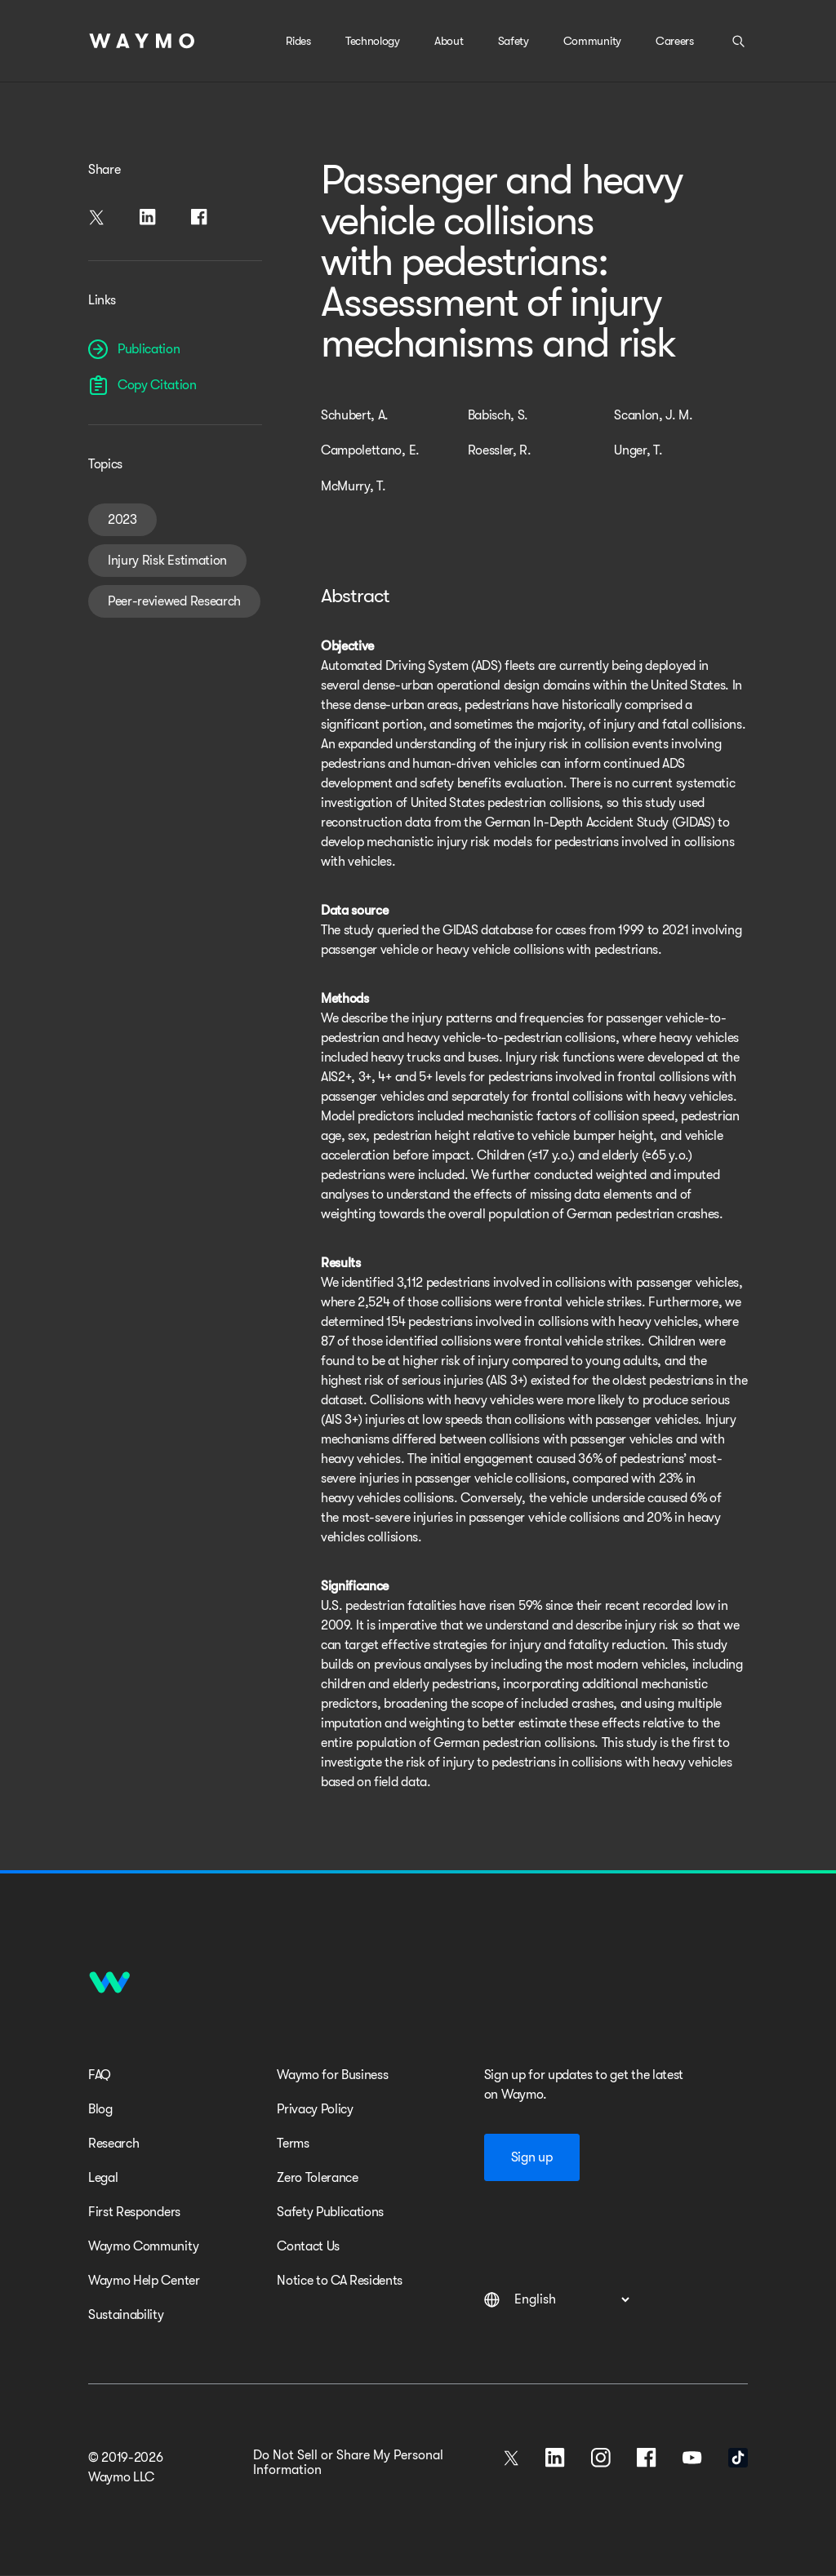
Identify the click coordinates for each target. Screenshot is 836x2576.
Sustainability (126, 2315)
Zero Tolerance (317, 2177)
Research (113, 2143)
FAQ (99, 2075)
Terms (293, 2143)
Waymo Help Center (144, 2280)
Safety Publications (330, 2212)
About (448, 40)
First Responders (134, 2212)
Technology (372, 40)
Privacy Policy (315, 2109)
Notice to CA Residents (339, 2280)
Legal (103, 2177)
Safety (513, 40)
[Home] (142, 40)
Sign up (532, 2157)
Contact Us (308, 2246)
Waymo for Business (332, 2075)
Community (592, 40)
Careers (675, 40)
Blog (100, 2109)
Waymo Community (143, 2246)
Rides (298, 40)
